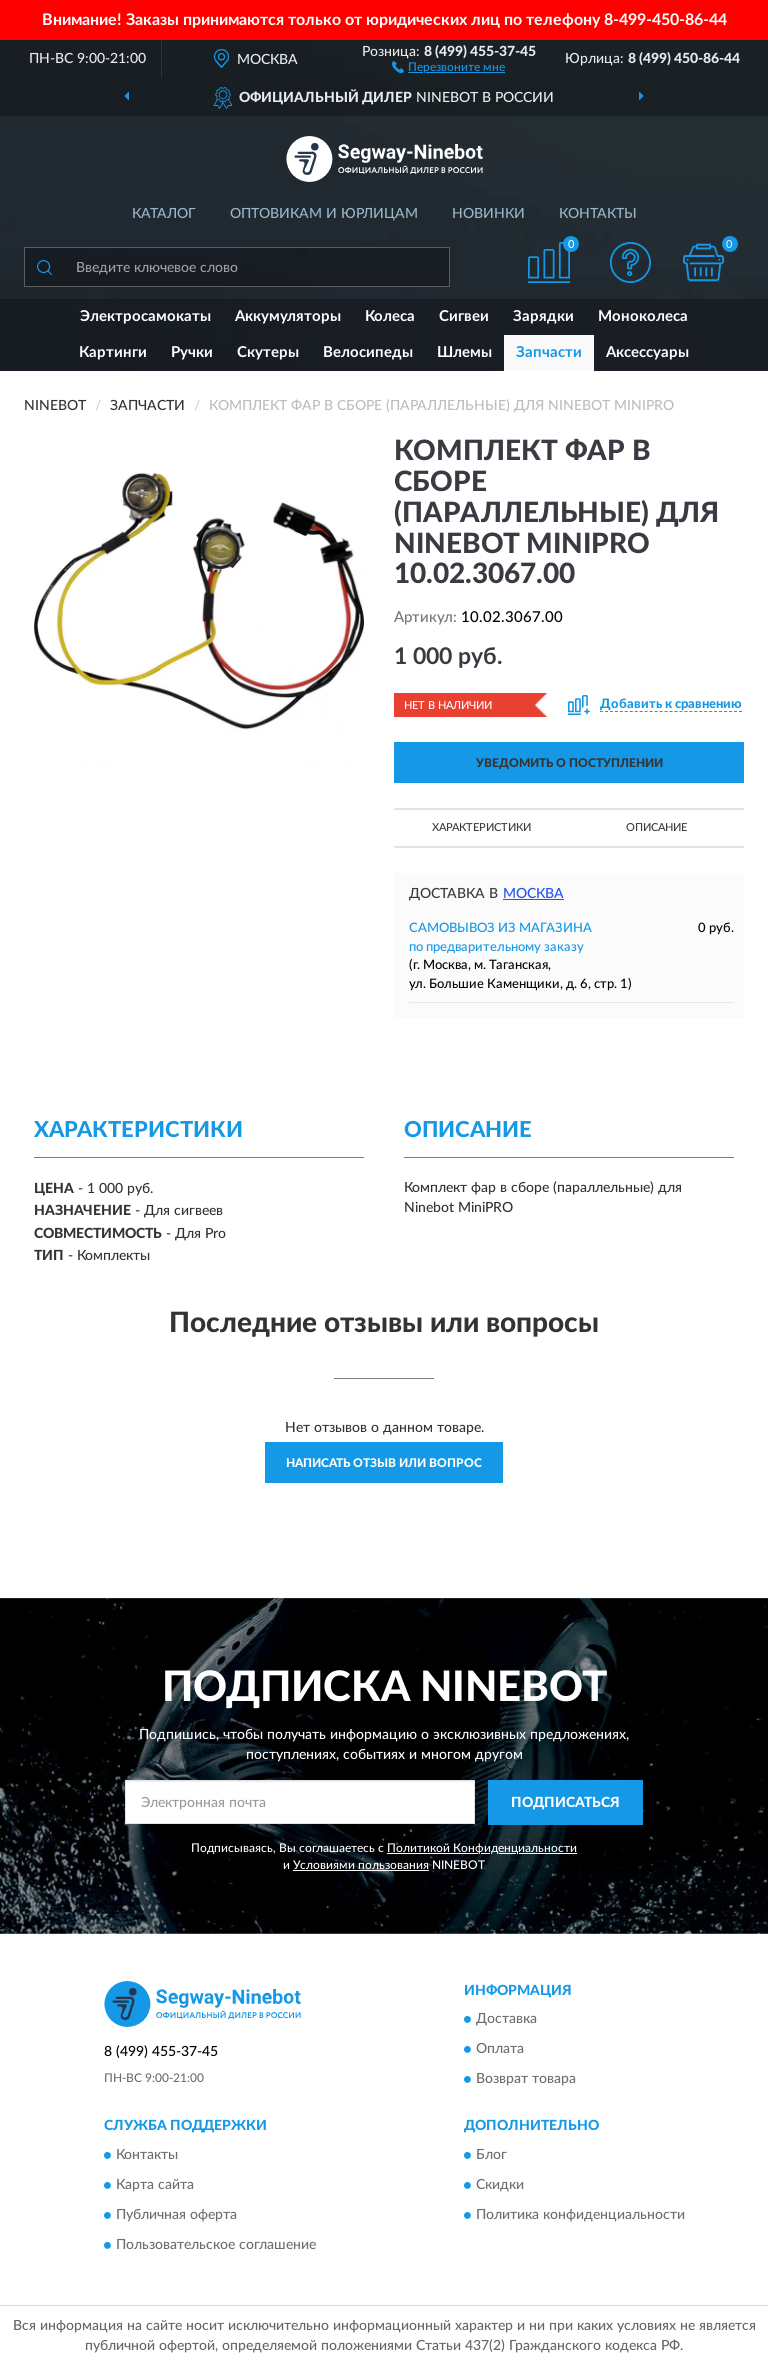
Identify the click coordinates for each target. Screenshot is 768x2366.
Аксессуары (647, 352)
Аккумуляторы (288, 316)
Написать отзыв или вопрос (384, 1463)
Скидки (500, 2185)
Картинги (113, 352)
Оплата (500, 2050)
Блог (491, 2155)
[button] (448, 66)
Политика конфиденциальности (580, 2215)
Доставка (506, 2020)
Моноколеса (643, 316)
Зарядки (543, 316)
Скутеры (268, 352)
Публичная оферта (176, 2215)
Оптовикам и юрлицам (324, 214)
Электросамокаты (145, 316)
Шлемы (464, 352)
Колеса (390, 316)
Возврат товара (526, 2080)
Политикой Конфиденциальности (482, 1848)
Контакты (598, 214)
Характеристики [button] (481, 827)
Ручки (192, 352)
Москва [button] (533, 894)
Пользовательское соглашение (216, 2245)
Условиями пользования (361, 1865)
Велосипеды (368, 352)
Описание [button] (656, 827)
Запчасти (549, 352)
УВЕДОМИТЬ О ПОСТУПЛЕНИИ (569, 763)
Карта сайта (155, 2185)
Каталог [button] (164, 214)
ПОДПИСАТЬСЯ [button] (565, 1803)
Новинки (488, 214)
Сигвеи (464, 316)
